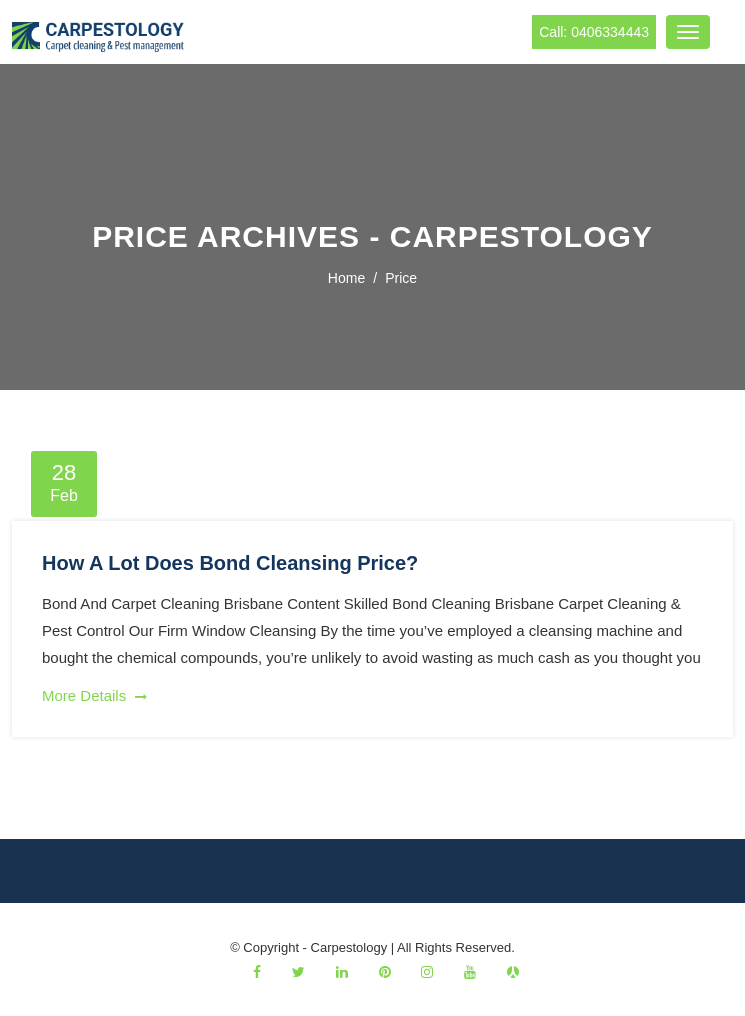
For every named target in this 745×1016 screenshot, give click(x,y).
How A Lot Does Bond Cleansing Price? (230, 563)
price (401, 278)
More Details (94, 695)
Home (346, 278)
